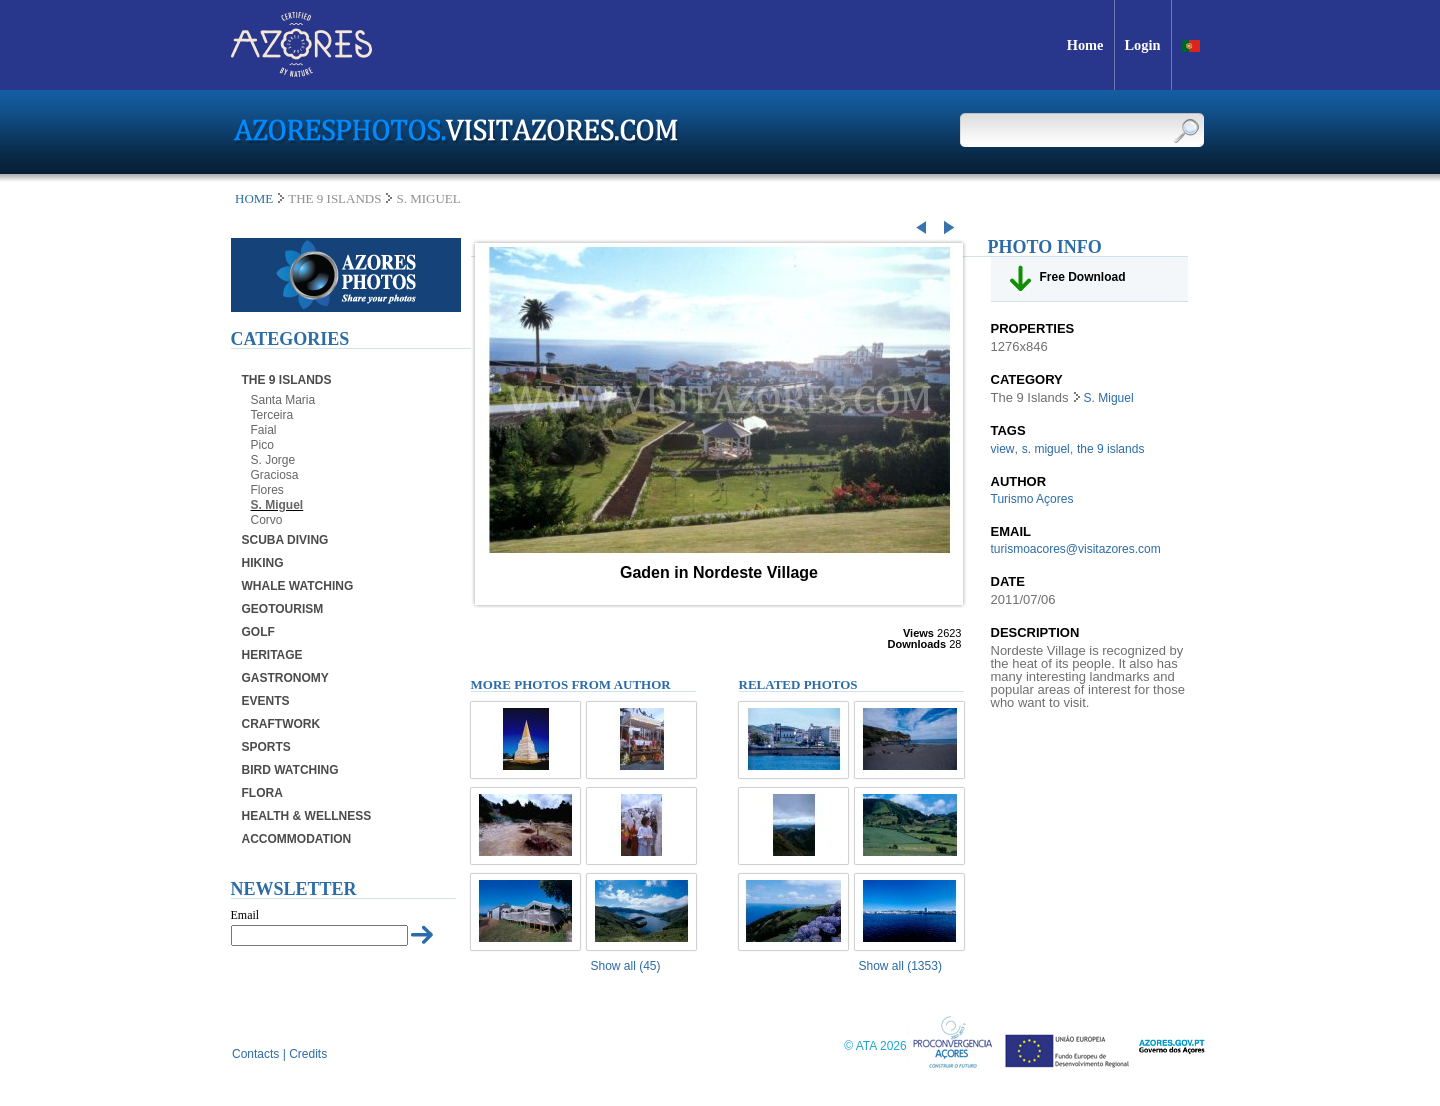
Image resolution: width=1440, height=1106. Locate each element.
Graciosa (275, 475)
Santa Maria (283, 400)
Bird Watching (290, 770)
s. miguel (1046, 449)
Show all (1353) (900, 966)
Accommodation (297, 839)
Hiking (263, 563)
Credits (308, 1054)
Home (254, 198)
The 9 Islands (287, 380)
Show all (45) (626, 966)
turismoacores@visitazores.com (1076, 549)
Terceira (272, 415)
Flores (267, 490)
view (1003, 449)
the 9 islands (1110, 449)
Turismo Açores (1032, 499)
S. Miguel (277, 505)
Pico (262, 445)
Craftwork (281, 724)
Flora (262, 793)
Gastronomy (285, 678)
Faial (264, 430)
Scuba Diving (285, 540)
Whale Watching (298, 586)
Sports (266, 747)
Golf (258, 632)
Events (266, 701)
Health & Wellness (307, 816)
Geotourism (283, 609)
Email (245, 915)
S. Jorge (273, 460)
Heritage (272, 655)
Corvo (267, 520)
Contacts (255, 1054)
